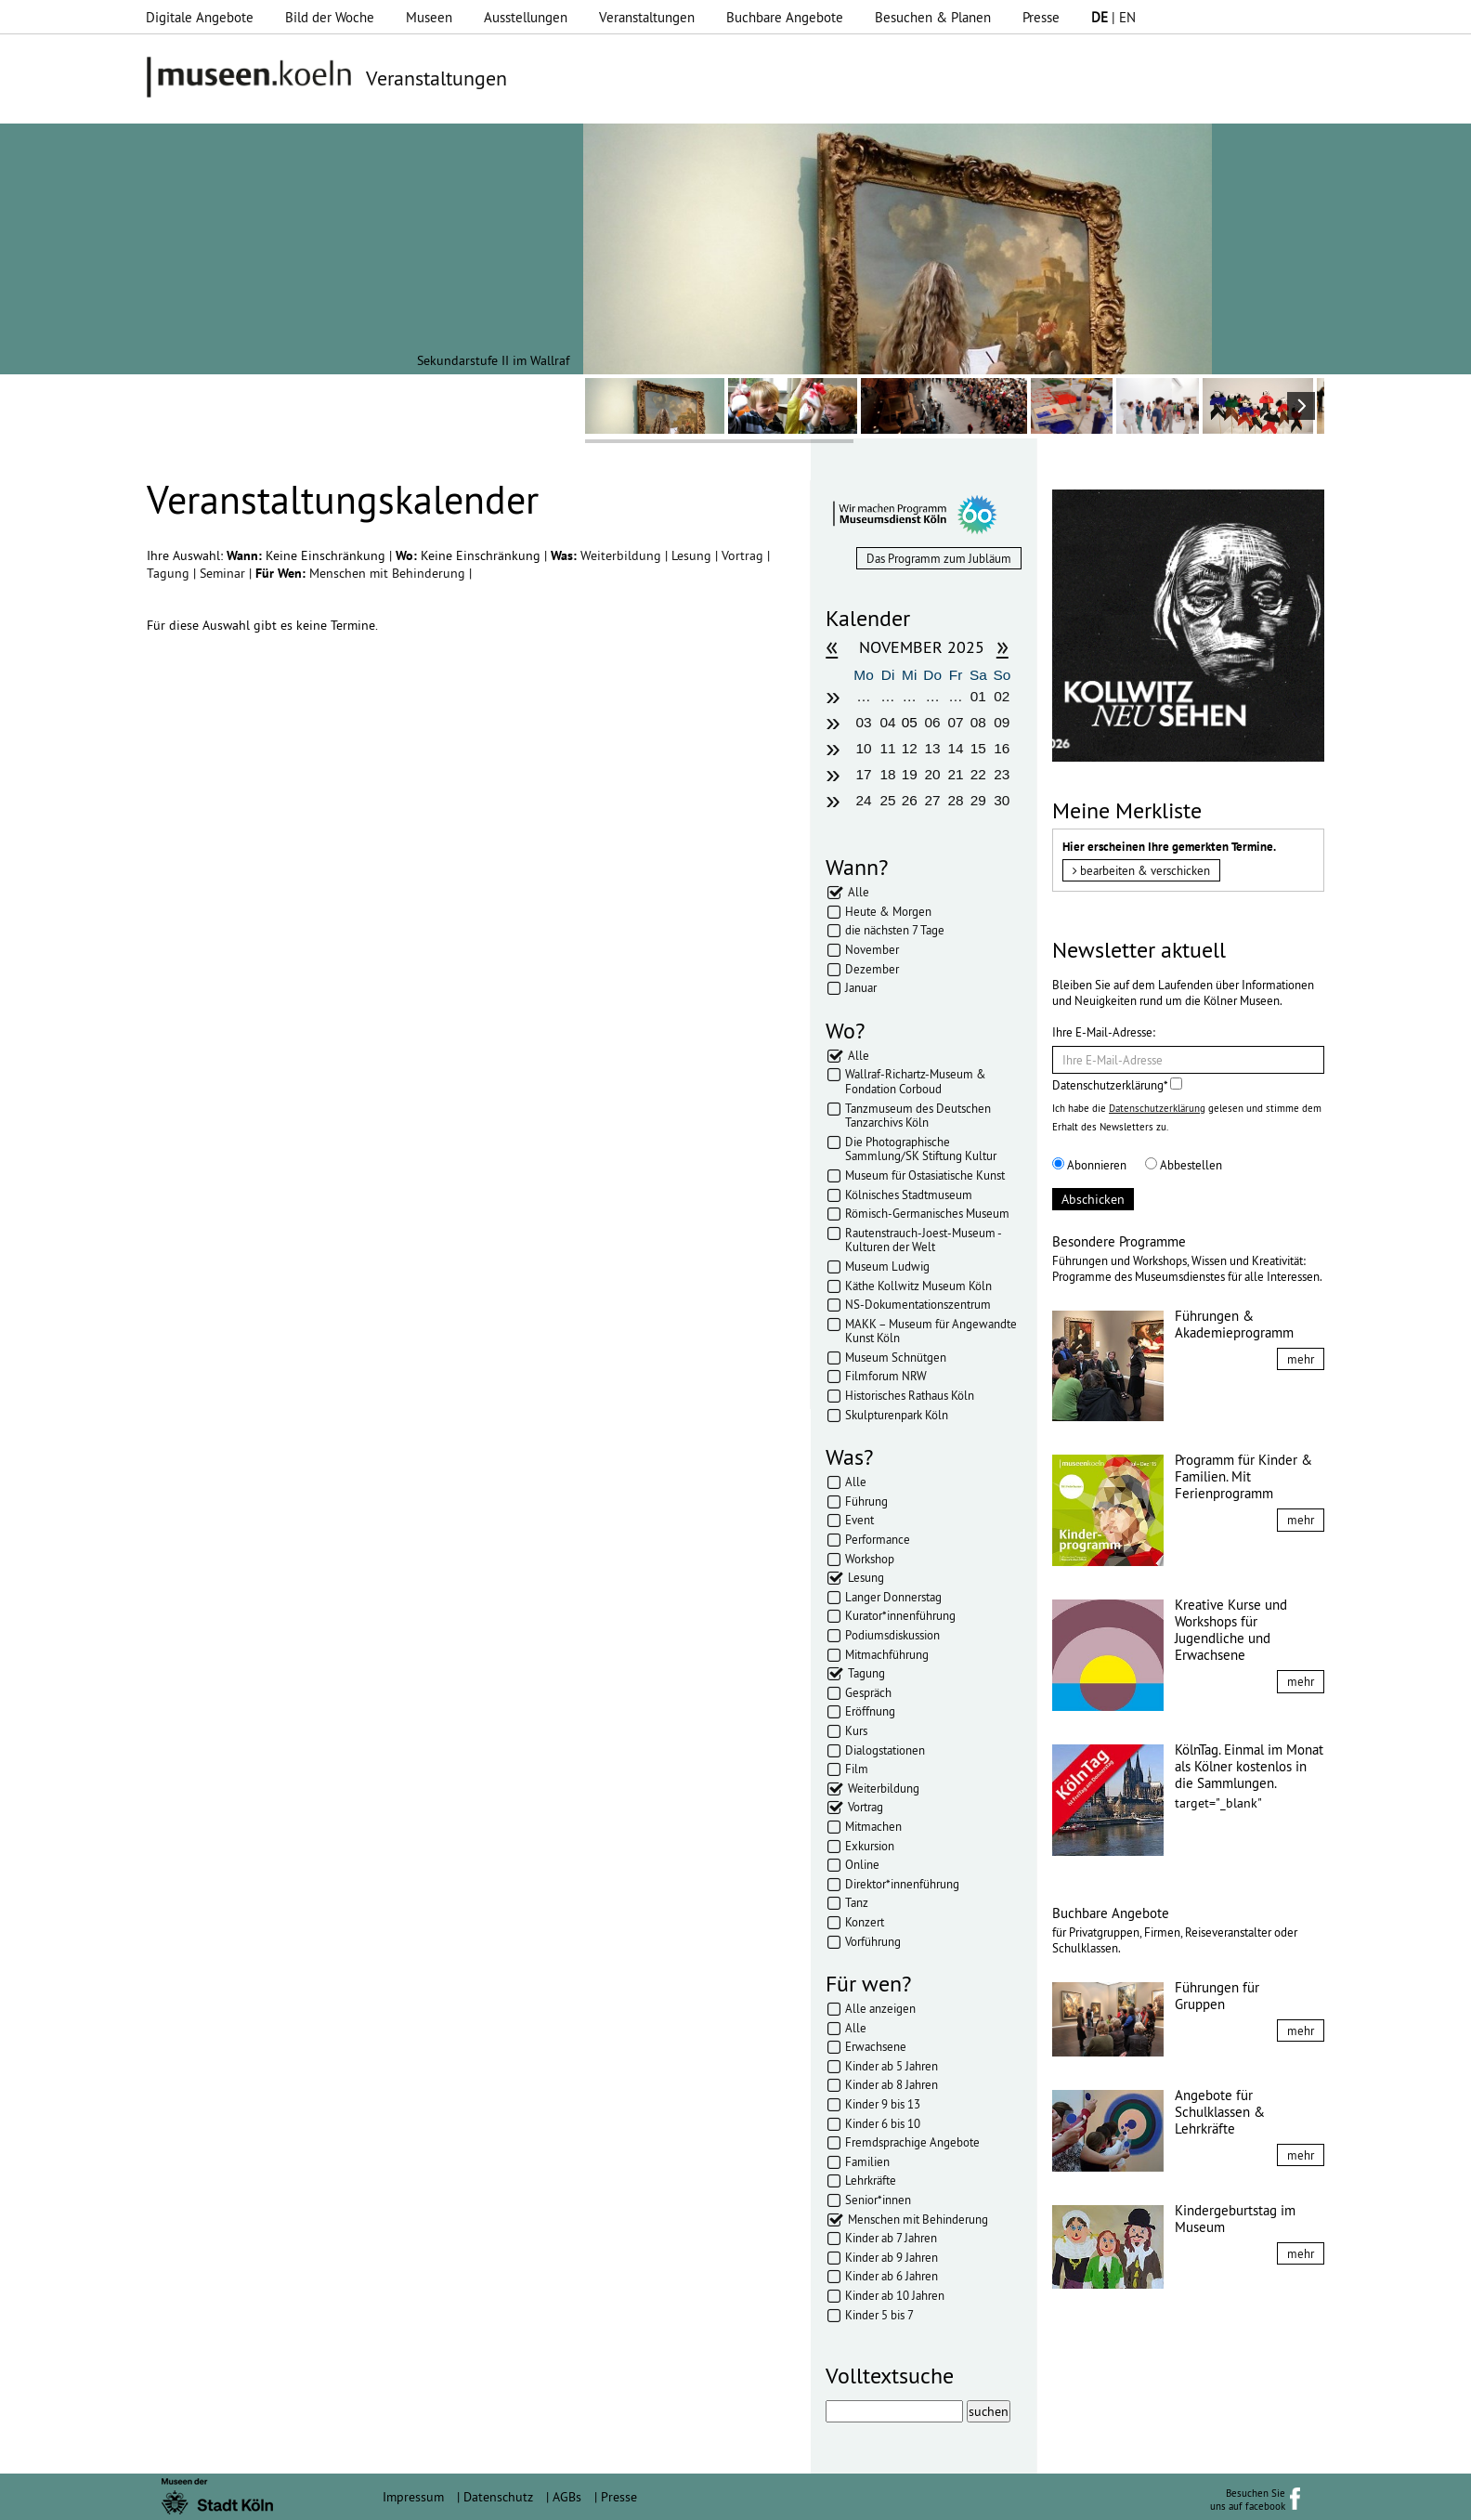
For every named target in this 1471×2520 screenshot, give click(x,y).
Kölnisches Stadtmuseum (908, 1194)
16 (1001, 748)
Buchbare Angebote (784, 17)
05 (910, 722)
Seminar (224, 573)
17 (863, 774)
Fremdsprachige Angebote (912, 2142)
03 (863, 722)
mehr (1300, 1358)
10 (863, 748)
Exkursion (869, 1845)
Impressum (413, 2496)
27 (933, 800)
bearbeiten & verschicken (1141, 870)
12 (910, 748)
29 (978, 800)
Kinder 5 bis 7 (879, 2314)
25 (888, 800)
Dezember (872, 968)
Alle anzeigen (880, 2008)
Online (862, 1864)
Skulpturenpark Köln (896, 1414)
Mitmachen (873, 1826)
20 (933, 774)
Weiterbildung (622, 555)
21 (955, 774)
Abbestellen (1183, 1164)
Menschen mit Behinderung (389, 573)
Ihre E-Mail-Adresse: (1103, 1032)
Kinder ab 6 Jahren (891, 2275)
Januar (861, 987)
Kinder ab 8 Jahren (891, 2084)
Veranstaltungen (647, 17)
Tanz (856, 1902)
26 (910, 800)
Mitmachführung (887, 1654)
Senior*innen (878, 2199)
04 (888, 722)
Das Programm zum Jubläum (938, 558)
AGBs (567, 2496)
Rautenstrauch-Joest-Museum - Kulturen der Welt (923, 1240)
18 (888, 774)
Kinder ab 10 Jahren (894, 2295)
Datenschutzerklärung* (1117, 1084)
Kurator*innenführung (900, 1615)
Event (859, 1519)
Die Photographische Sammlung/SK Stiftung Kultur (920, 1149)
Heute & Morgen (888, 911)
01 (978, 696)
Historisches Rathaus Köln (909, 1395)
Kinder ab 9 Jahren (891, 2257)
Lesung (693, 555)
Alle (858, 891)
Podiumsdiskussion (892, 1634)
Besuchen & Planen (933, 17)
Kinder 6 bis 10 (882, 2123)
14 (955, 748)
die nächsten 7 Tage (894, 929)
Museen (429, 17)
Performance (877, 1539)
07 (955, 722)
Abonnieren (1089, 1164)
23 (1001, 774)
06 (933, 722)
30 (1001, 800)
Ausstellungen (525, 17)
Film (856, 1768)
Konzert (864, 1921)
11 (888, 748)
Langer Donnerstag (893, 1596)
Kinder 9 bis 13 (882, 2103)
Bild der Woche (329, 17)
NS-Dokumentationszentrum (918, 1304)
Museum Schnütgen (895, 1357)
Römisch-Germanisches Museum (927, 1213)
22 (978, 774)
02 (1001, 696)
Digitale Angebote (200, 17)
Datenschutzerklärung (1157, 1108)
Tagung (170, 573)
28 (955, 800)
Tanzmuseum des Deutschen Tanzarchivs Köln (918, 1115)
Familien (867, 2161)
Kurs (856, 1730)
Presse (1041, 17)
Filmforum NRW (886, 1375)
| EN (1113, 17)
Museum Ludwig (887, 1266)
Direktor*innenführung (902, 1883)
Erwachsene (875, 2046)
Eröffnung (870, 1711)
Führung (866, 1501)
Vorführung (873, 1941)
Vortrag (744, 555)
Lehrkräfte (870, 2180)
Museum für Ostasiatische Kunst (925, 1175)
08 (978, 722)
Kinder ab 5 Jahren (891, 2065)
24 (863, 800)
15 (978, 748)
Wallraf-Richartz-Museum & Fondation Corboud (915, 1081)
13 (933, 748)
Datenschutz (498, 2496)
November (872, 949)
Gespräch (868, 1692)
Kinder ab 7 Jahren (891, 2237)
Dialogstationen (885, 1750)
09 (1001, 722)
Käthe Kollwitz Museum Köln (918, 1285)
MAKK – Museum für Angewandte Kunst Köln (931, 1331)
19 (910, 774)
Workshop (869, 1558)
